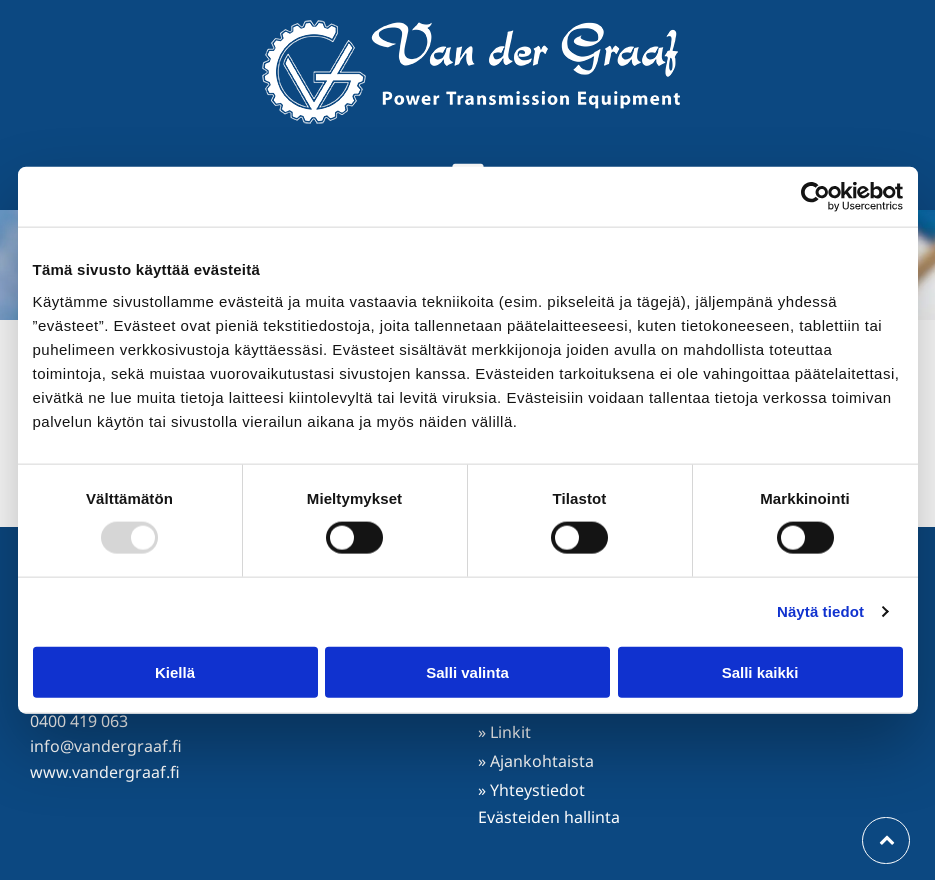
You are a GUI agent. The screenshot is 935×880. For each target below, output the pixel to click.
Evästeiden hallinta (549, 817)
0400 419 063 (79, 721)
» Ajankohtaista (536, 761)
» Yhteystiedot (531, 790)
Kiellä (175, 672)
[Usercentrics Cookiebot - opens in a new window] (815, 197)
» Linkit (504, 732)
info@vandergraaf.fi (106, 746)
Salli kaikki (760, 672)
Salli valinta (467, 672)
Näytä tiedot (820, 611)
